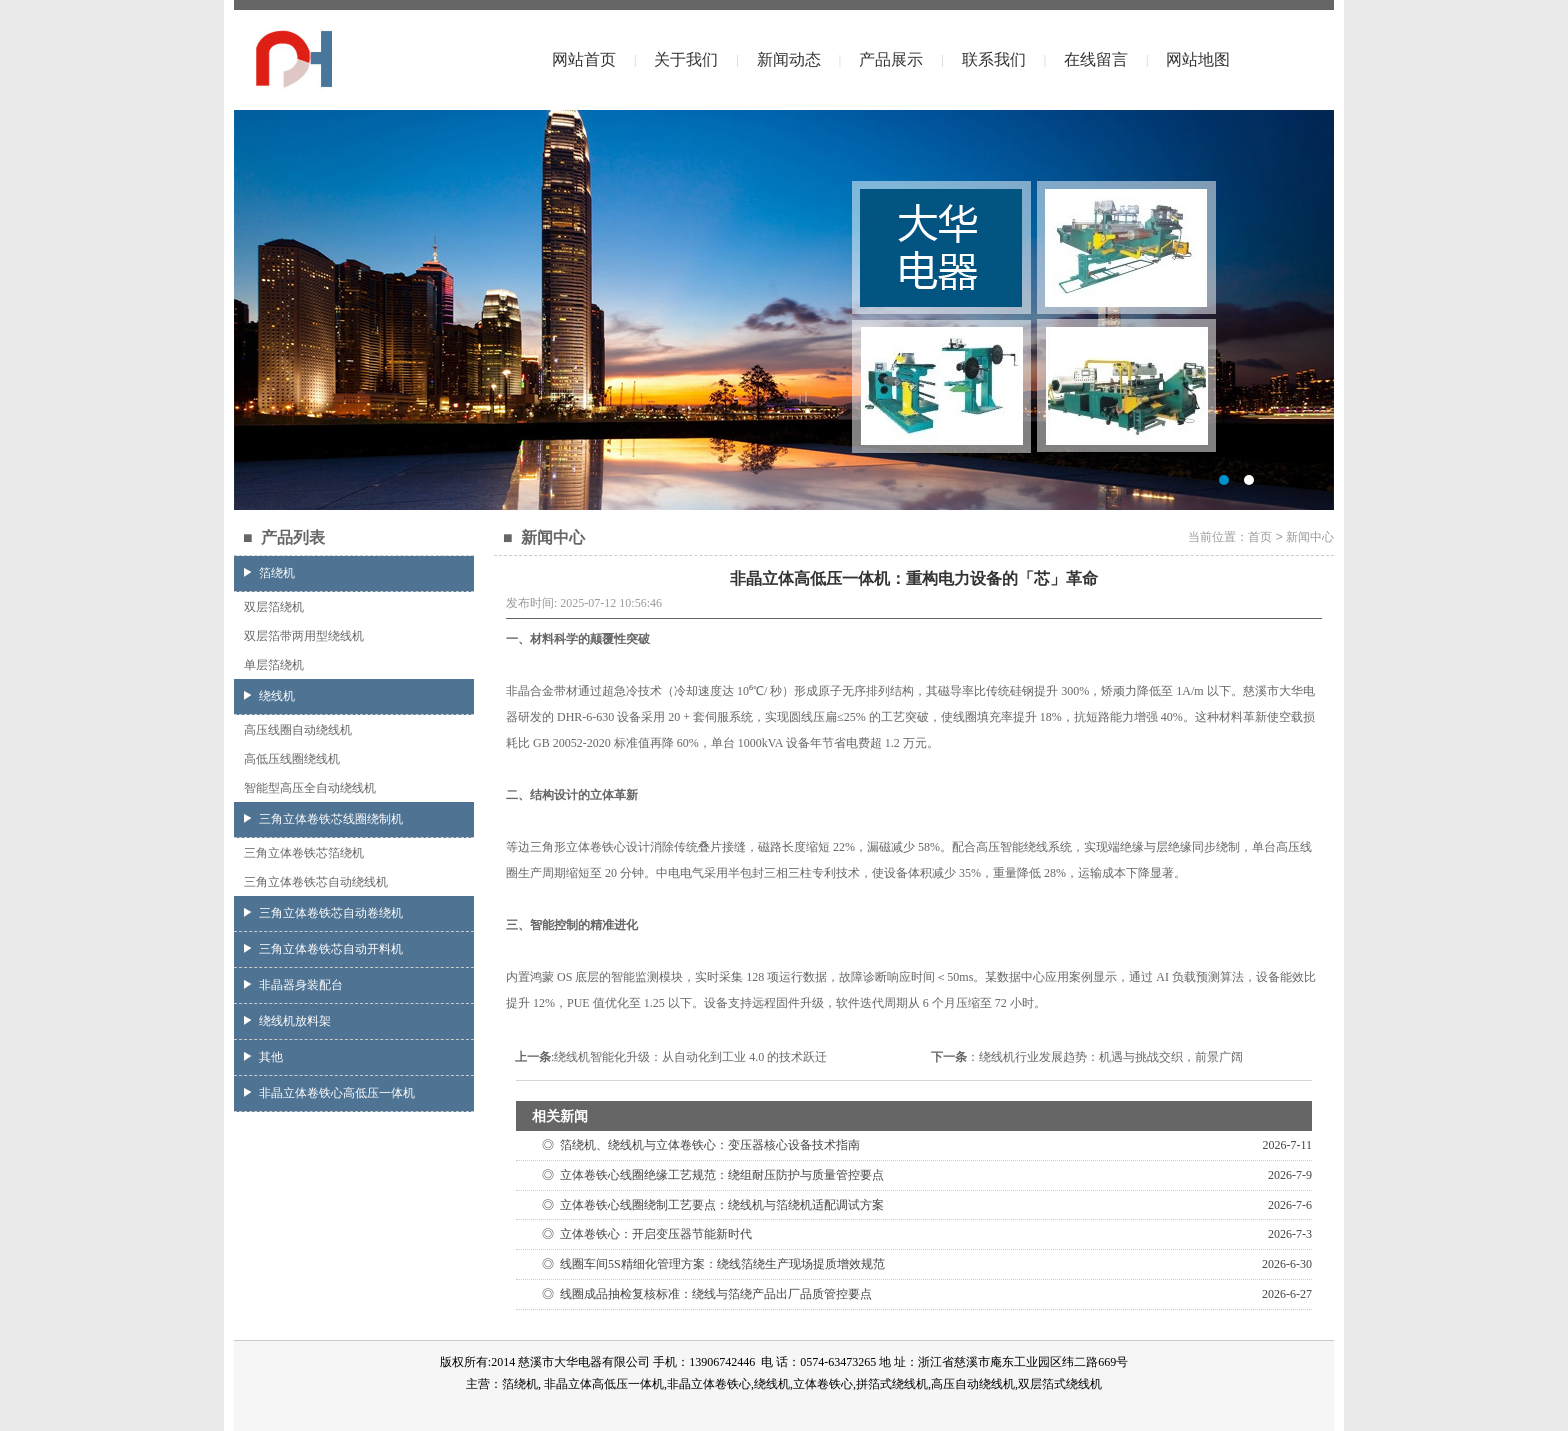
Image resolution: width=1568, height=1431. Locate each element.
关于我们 (686, 59)
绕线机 (269, 696)
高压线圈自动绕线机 (298, 730)
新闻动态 (789, 59)
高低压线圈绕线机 (292, 759)
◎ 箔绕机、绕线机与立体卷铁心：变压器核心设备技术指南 (698, 1145)
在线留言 (1096, 59)
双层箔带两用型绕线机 (304, 636)
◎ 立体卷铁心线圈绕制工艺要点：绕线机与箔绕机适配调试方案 (710, 1205)
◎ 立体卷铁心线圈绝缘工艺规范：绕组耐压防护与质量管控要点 (710, 1175)
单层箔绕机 (274, 665)
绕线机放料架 (287, 1021)
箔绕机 (269, 573)
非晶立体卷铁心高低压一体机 (329, 1093)
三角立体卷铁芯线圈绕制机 (323, 819)
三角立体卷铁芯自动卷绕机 (323, 913)
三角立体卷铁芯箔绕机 (304, 853)
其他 (263, 1057)
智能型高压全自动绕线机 (310, 788)
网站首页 (584, 59)
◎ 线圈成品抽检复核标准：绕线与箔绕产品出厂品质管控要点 (704, 1294)
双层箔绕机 (274, 607)
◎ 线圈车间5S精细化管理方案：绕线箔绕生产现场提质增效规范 (710, 1264)
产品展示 (891, 59)
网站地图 (1198, 59)
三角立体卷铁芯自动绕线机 (316, 882)
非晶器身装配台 (293, 985)
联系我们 (994, 59)
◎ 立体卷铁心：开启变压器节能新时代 (644, 1234)
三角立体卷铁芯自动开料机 (323, 949)
